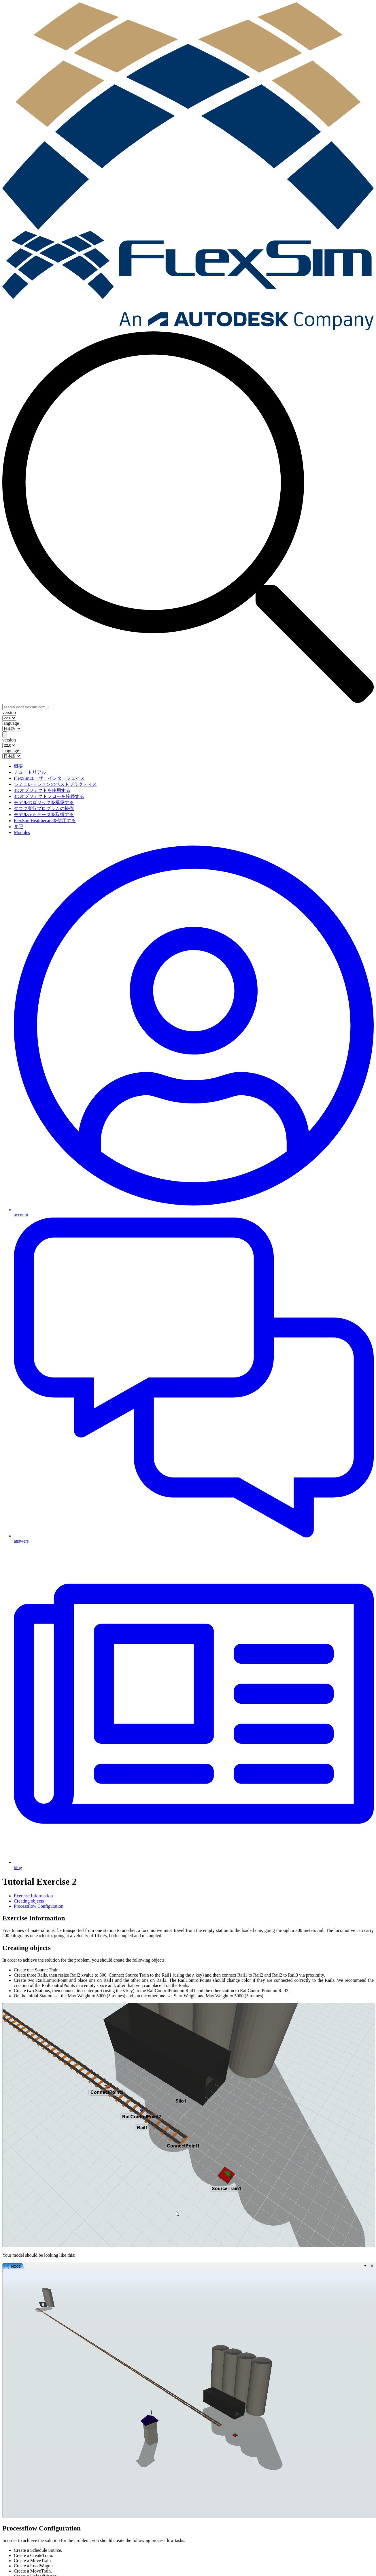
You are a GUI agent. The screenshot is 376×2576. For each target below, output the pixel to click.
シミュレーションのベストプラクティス (55, 784)
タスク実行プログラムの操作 (44, 808)
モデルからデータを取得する (44, 814)
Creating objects (29, 1900)
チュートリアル (30, 772)
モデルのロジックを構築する (44, 802)
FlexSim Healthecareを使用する (45, 820)
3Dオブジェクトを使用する (42, 790)
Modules (22, 832)
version (9, 712)
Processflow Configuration (38, 1906)
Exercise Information (33, 1895)
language (10, 723)
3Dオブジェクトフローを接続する (49, 796)
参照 (18, 826)
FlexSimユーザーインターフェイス (49, 778)
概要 (18, 766)
